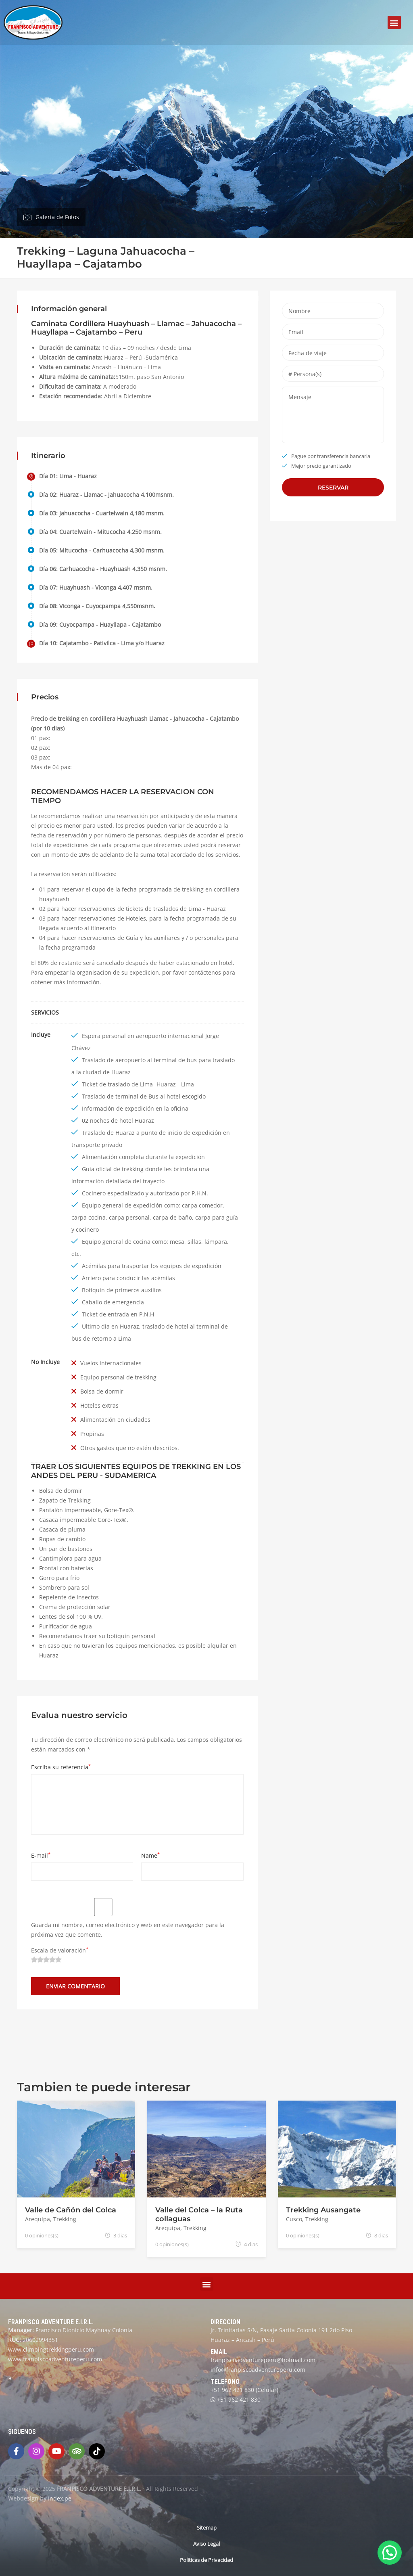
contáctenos (204, 972)
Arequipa (37, 2219)
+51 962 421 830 (232, 2390)
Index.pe (59, 2498)
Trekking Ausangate (323, 2210)
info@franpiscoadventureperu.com (258, 2369)
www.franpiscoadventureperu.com (55, 2359)
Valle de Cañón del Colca (70, 2210)
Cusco (294, 2219)
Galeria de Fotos (57, 217)
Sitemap (207, 2527)
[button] (394, 22)
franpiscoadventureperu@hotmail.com (263, 2360)
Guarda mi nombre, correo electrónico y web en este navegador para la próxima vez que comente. (127, 1929)
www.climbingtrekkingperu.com (51, 2349)
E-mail (40, 1855)
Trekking (64, 2219)
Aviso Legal (206, 2543)
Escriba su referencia (61, 1767)
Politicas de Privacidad (206, 2559)
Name (150, 1855)
